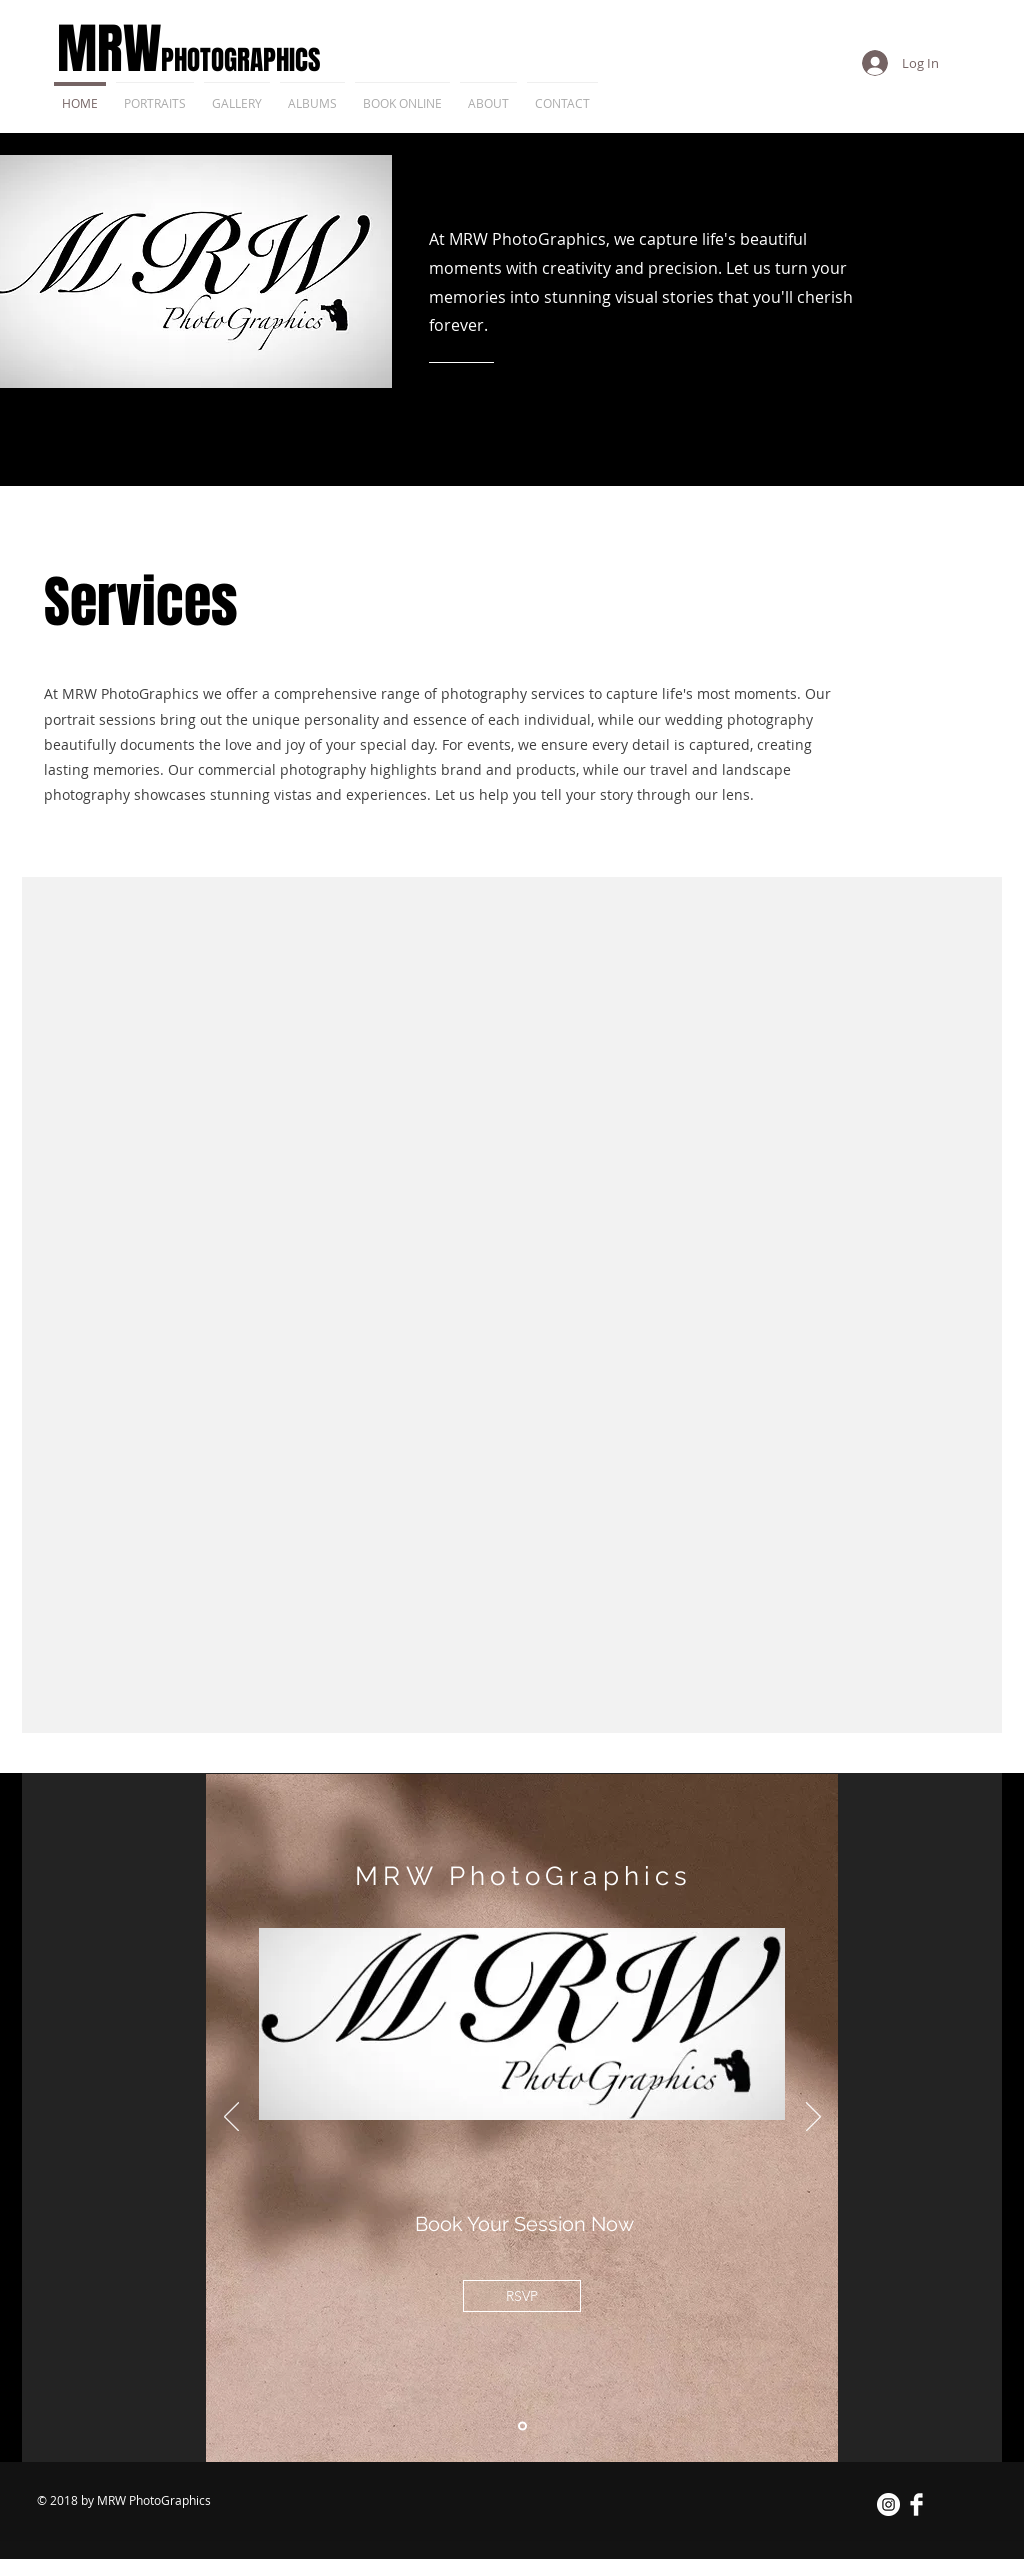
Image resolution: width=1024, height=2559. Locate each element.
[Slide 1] (522, 2426)
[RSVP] (522, 2296)
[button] (312, 94)
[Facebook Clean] (916, 2504)
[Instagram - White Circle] (888, 2504)
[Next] (813, 2118)
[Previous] (231, 2118)
